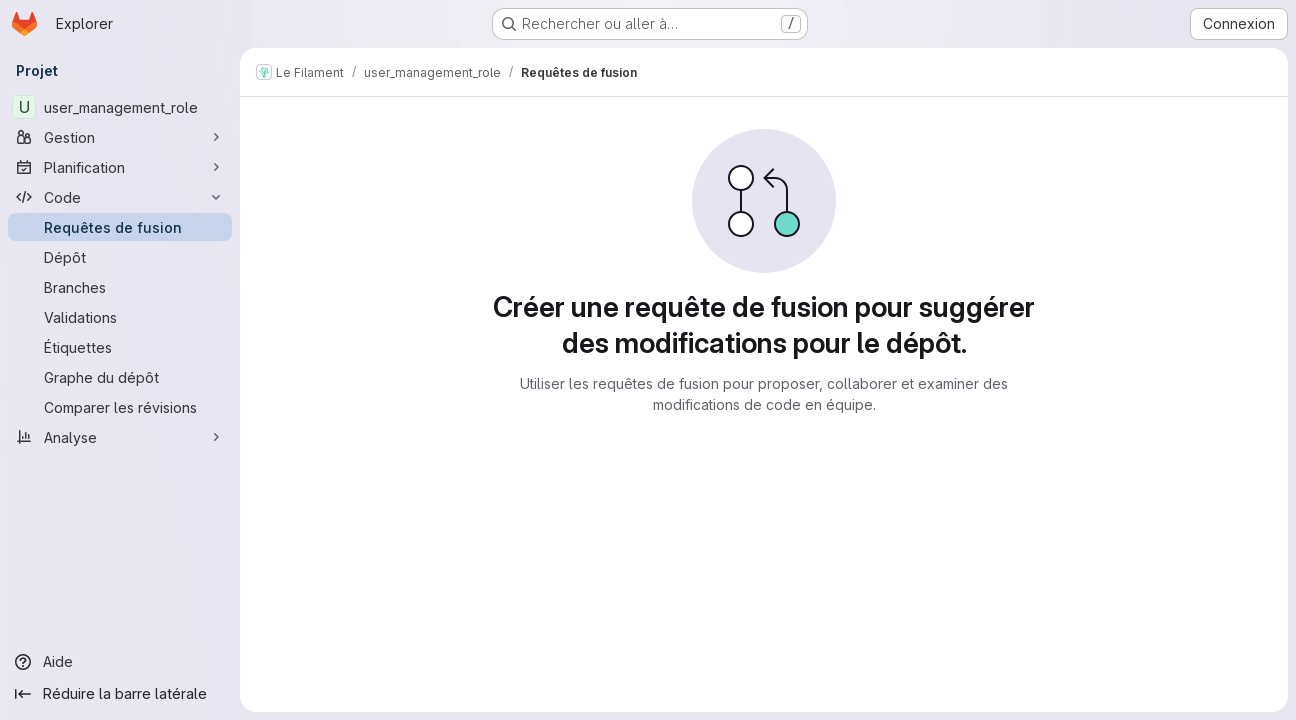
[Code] (120, 197)
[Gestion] (120, 137)
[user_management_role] (120, 107)
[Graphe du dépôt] (120, 377)
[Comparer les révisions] (120, 407)
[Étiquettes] (120, 347)
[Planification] (120, 167)
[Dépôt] (120, 257)
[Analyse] (120, 437)
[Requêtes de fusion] (120, 227)
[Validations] (120, 317)
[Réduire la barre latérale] (120, 694)
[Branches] (120, 287)
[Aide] (120, 662)
